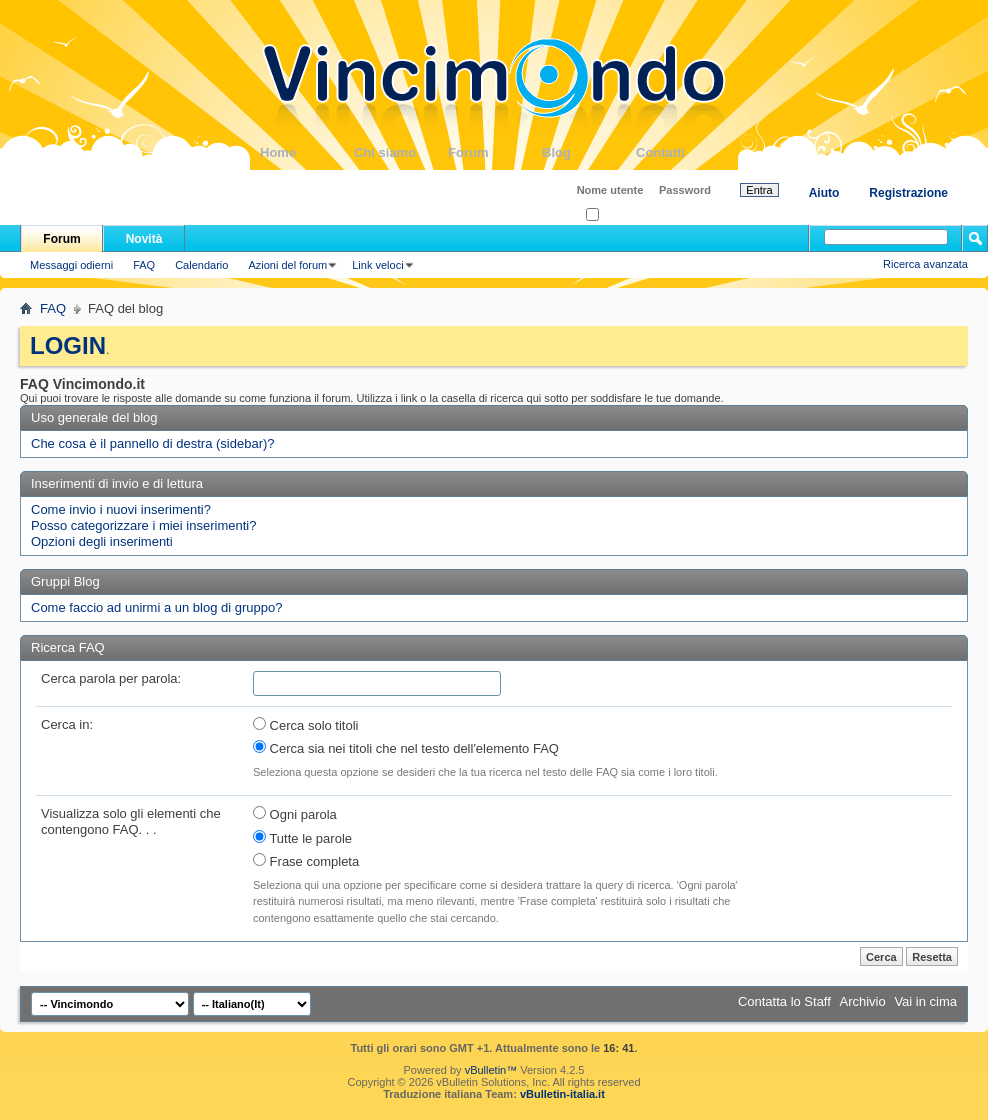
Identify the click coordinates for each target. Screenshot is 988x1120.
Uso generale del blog (94, 417)
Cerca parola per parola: (111, 678)
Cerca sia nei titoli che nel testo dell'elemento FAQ (406, 748)
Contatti (683, 152)
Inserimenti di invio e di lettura (117, 483)
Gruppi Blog (65, 581)
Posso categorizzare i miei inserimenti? (143, 525)
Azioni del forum (287, 265)
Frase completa (306, 861)
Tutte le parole (302, 838)
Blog (589, 152)
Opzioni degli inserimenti (102, 541)
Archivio (863, 1001)
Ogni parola (295, 814)
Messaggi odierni (71, 265)
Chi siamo (401, 152)
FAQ (144, 265)
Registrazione (908, 193)
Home (307, 152)
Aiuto (824, 193)
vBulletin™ (491, 1070)
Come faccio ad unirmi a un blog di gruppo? (156, 607)
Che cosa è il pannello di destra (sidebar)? (153, 443)
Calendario (201, 265)
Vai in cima (925, 1001)
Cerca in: (67, 724)
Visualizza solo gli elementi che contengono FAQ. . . (131, 821)
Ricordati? (616, 215)
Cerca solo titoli (305, 725)
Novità (144, 239)
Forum (495, 152)
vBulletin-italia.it (562, 1094)
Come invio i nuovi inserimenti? (121, 509)
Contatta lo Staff (784, 1001)
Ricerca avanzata (925, 264)
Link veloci (377, 265)
